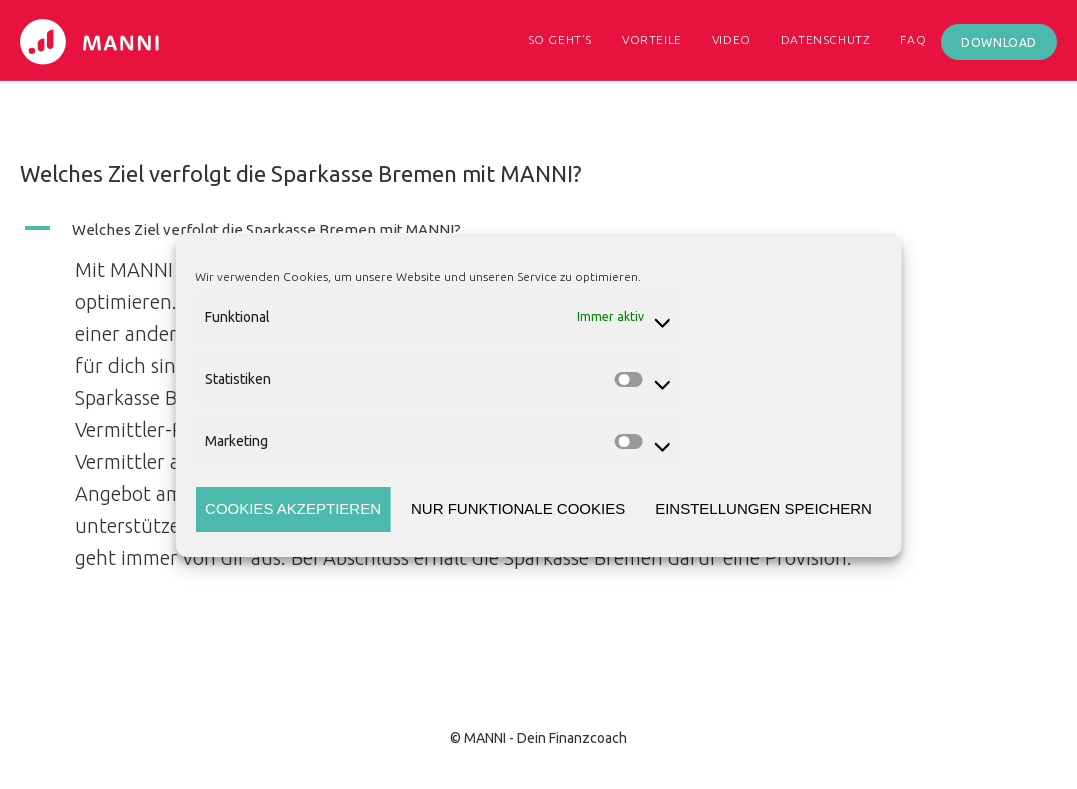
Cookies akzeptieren (293, 508)
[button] (459, 228)
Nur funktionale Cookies (518, 508)
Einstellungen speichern (763, 508)
